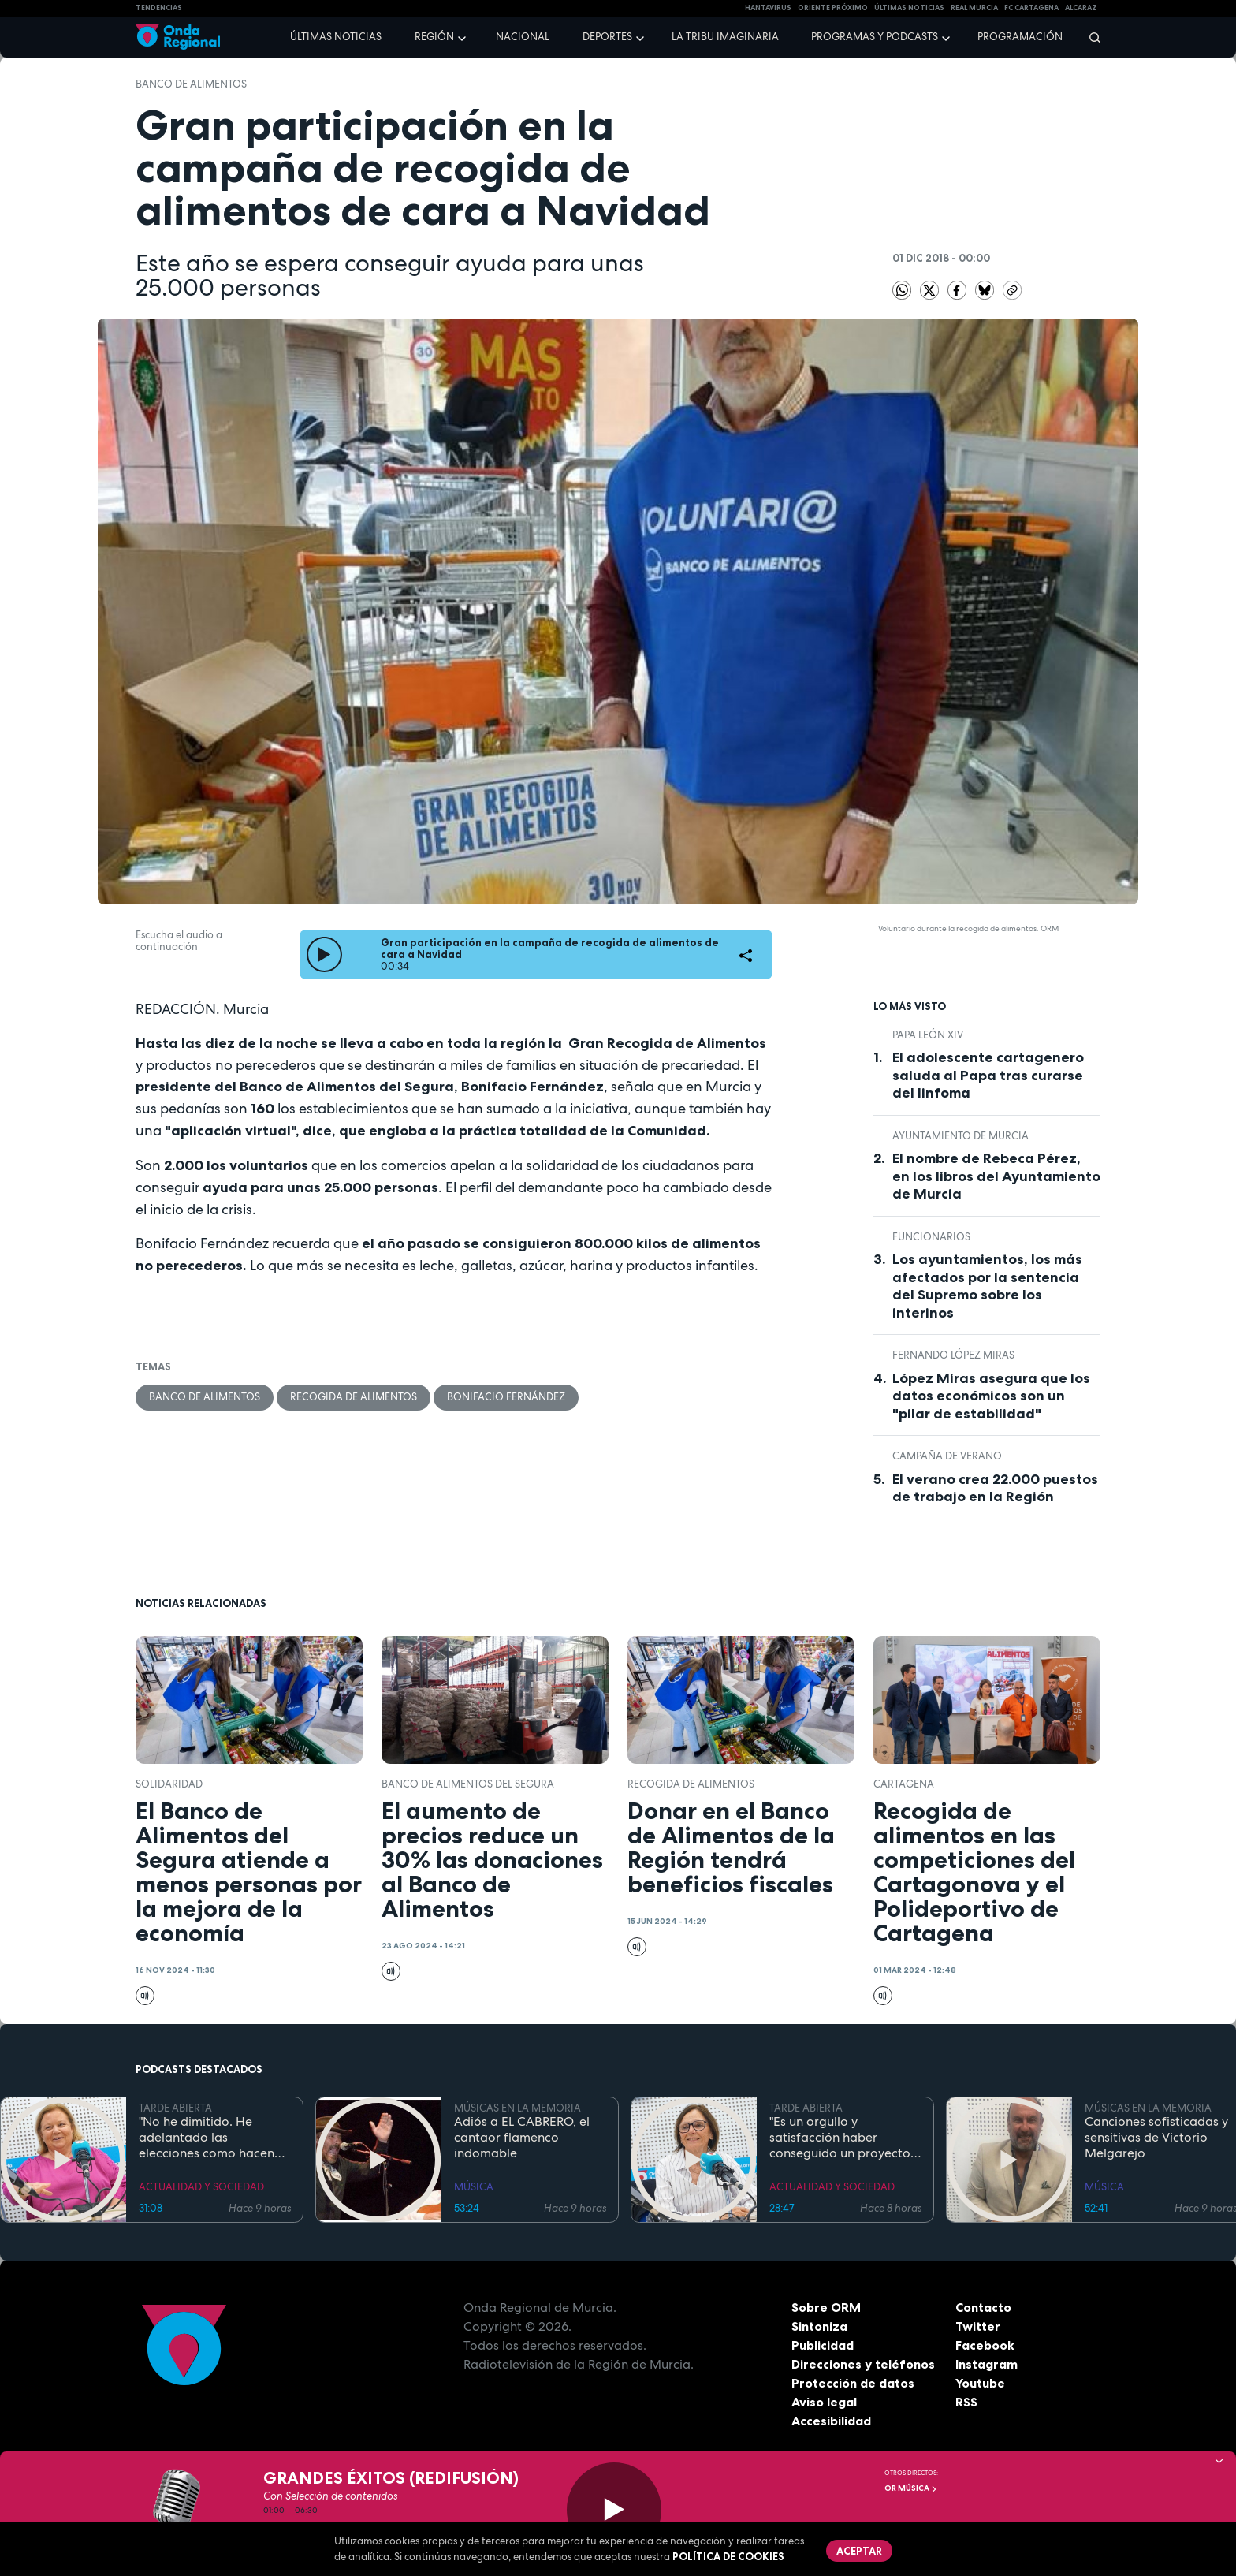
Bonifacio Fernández (506, 1397)
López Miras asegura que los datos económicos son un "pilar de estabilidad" (991, 1396)
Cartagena (903, 1784)
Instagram (986, 2364)
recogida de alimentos (353, 1397)
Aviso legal (824, 2402)
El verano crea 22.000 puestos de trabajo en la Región (995, 1488)
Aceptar (859, 2550)
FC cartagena (1031, 8)
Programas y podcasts (874, 36)
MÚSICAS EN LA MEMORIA (517, 2108)
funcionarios (931, 1236)
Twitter (977, 2326)
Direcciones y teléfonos (863, 2364)
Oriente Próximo (833, 8)
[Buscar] (1089, 37)
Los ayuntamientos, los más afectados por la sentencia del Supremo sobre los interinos (987, 1286)
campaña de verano (947, 1456)
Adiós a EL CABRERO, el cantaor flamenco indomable (522, 2137)
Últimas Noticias (909, 8)
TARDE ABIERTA (175, 2108)
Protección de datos (852, 2383)
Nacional (522, 36)
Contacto (983, 2307)
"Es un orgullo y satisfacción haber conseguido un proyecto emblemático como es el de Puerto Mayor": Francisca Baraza (840, 2137)
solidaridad (169, 1784)
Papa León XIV (927, 1035)
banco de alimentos (191, 84)
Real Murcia (974, 8)
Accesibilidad (831, 2421)
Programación (1020, 36)
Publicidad (822, 2345)
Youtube (980, 2383)
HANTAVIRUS (768, 8)
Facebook (984, 2345)
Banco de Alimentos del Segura (468, 1784)
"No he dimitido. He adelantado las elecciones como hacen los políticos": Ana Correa (212, 2137)
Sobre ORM (826, 2307)
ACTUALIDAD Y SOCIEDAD (201, 2187)
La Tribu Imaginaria (725, 36)
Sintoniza (819, 2326)
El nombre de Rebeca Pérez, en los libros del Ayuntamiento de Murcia (996, 1176)
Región (434, 36)
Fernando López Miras (953, 1355)
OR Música (910, 2488)
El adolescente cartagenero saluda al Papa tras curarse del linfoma (988, 1075)
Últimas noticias (336, 36)
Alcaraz (1081, 8)
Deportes (607, 36)
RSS (966, 2402)
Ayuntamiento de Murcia (960, 1136)
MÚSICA (473, 2187)
